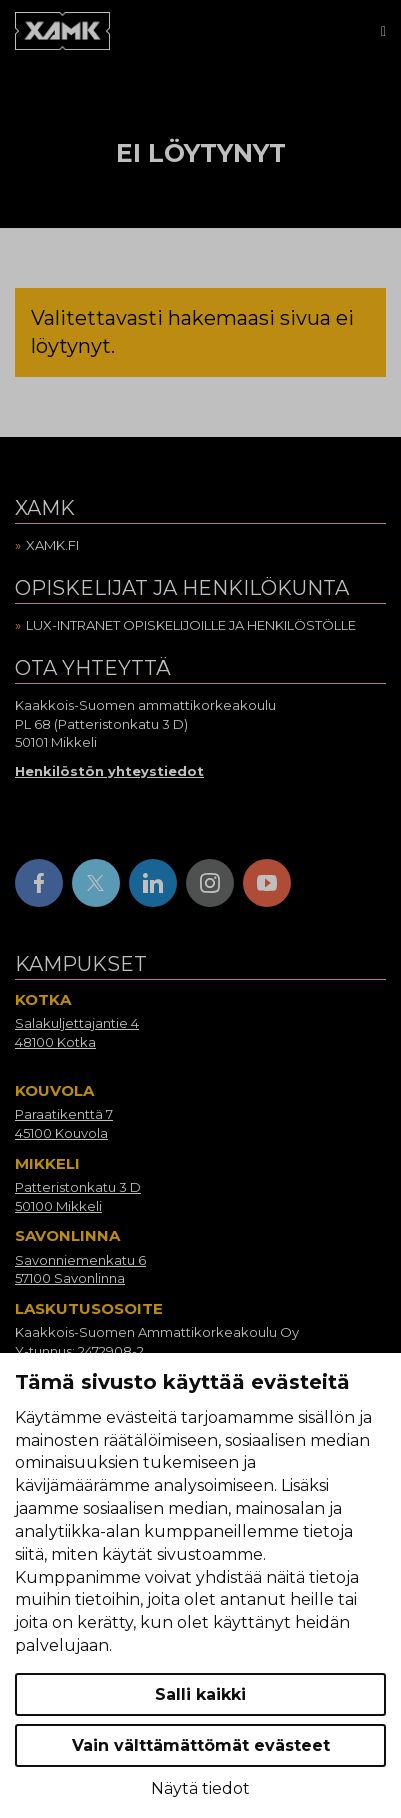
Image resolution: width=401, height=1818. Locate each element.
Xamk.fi (52, 545)
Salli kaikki (200, 1694)
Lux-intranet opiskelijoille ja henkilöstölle (191, 625)
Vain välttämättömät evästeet (201, 1745)
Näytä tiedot (200, 1788)
